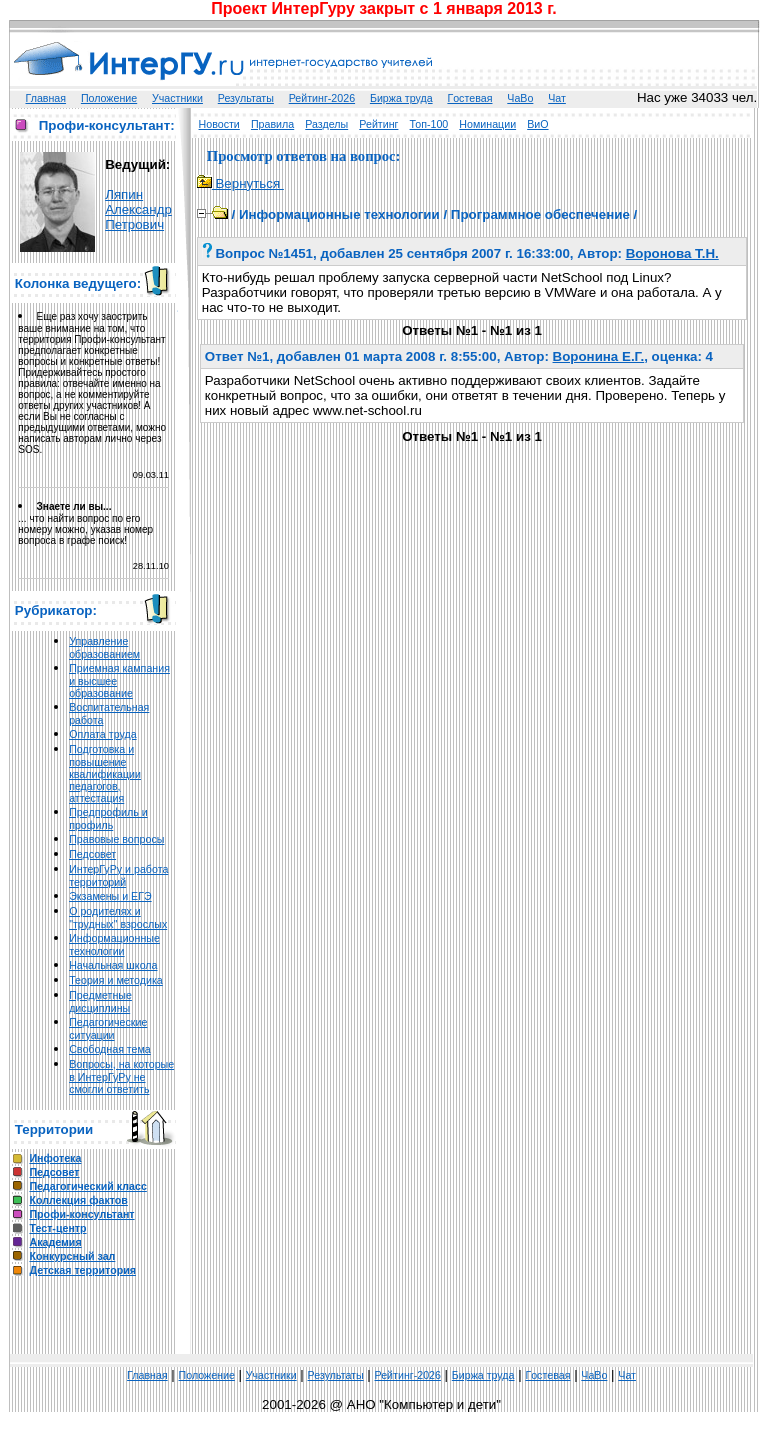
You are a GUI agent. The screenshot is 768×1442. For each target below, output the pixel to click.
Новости (219, 124)
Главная (46, 98)
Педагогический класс (87, 1186)
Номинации (487, 124)
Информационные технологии (114, 944)
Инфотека (55, 1158)
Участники (177, 98)
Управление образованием (104, 647)
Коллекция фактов (78, 1200)
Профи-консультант (81, 1214)
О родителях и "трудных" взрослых (118, 917)
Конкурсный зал (72, 1256)
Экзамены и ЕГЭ (110, 896)
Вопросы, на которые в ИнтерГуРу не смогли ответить (121, 1076)
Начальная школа (113, 965)
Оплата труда (102, 734)
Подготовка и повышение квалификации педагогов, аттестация (105, 773)
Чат (557, 98)
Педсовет (92, 854)
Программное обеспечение (540, 214)
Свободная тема (110, 1049)
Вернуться (240, 183)
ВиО (537, 124)
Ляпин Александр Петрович (138, 209)
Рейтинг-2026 (322, 98)
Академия (55, 1242)
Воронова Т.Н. (672, 253)
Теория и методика (116, 980)
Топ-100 (429, 124)
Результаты (246, 98)
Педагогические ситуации (108, 1028)
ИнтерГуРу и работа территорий (118, 875)
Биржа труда (401, 98)
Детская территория (82, 1270)
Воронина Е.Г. (599, 356)
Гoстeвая (469, 98)
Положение (109, 98)
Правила (272, 124)
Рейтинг (378, 124)
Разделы (326, 124)
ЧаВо (520, 98)
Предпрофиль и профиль (108, 818)
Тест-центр (57, 1228)
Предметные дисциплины (100, 1001)
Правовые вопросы (116, 839)
